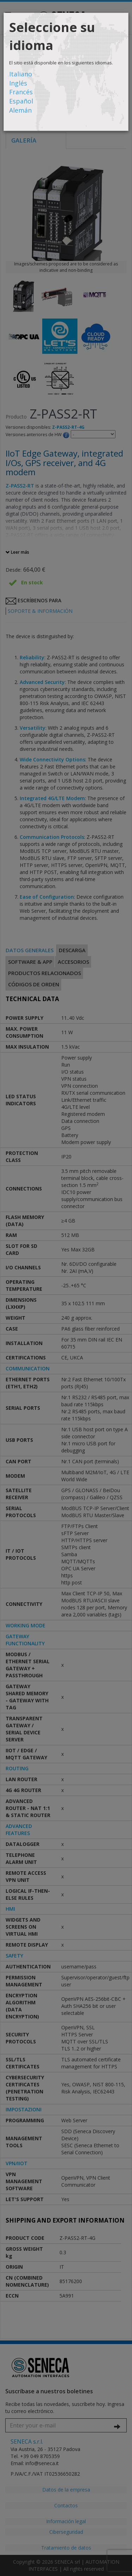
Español (21, 101)
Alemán (20, 110)
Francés (21, 92)
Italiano (20, 74)
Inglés (18, 83)
